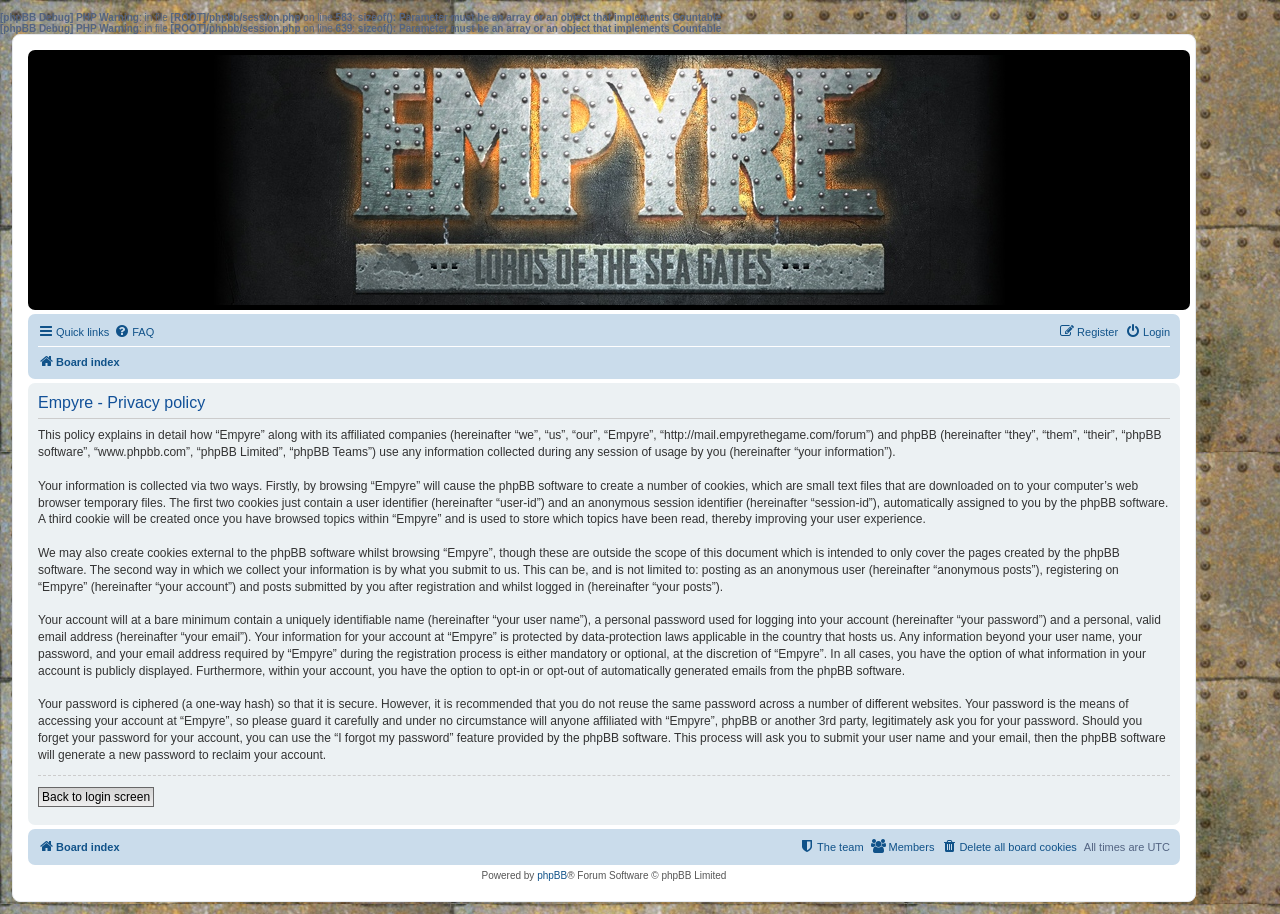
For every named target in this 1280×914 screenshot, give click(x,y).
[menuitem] (134, 332)
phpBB (552, 875)
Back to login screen (96, 797)
